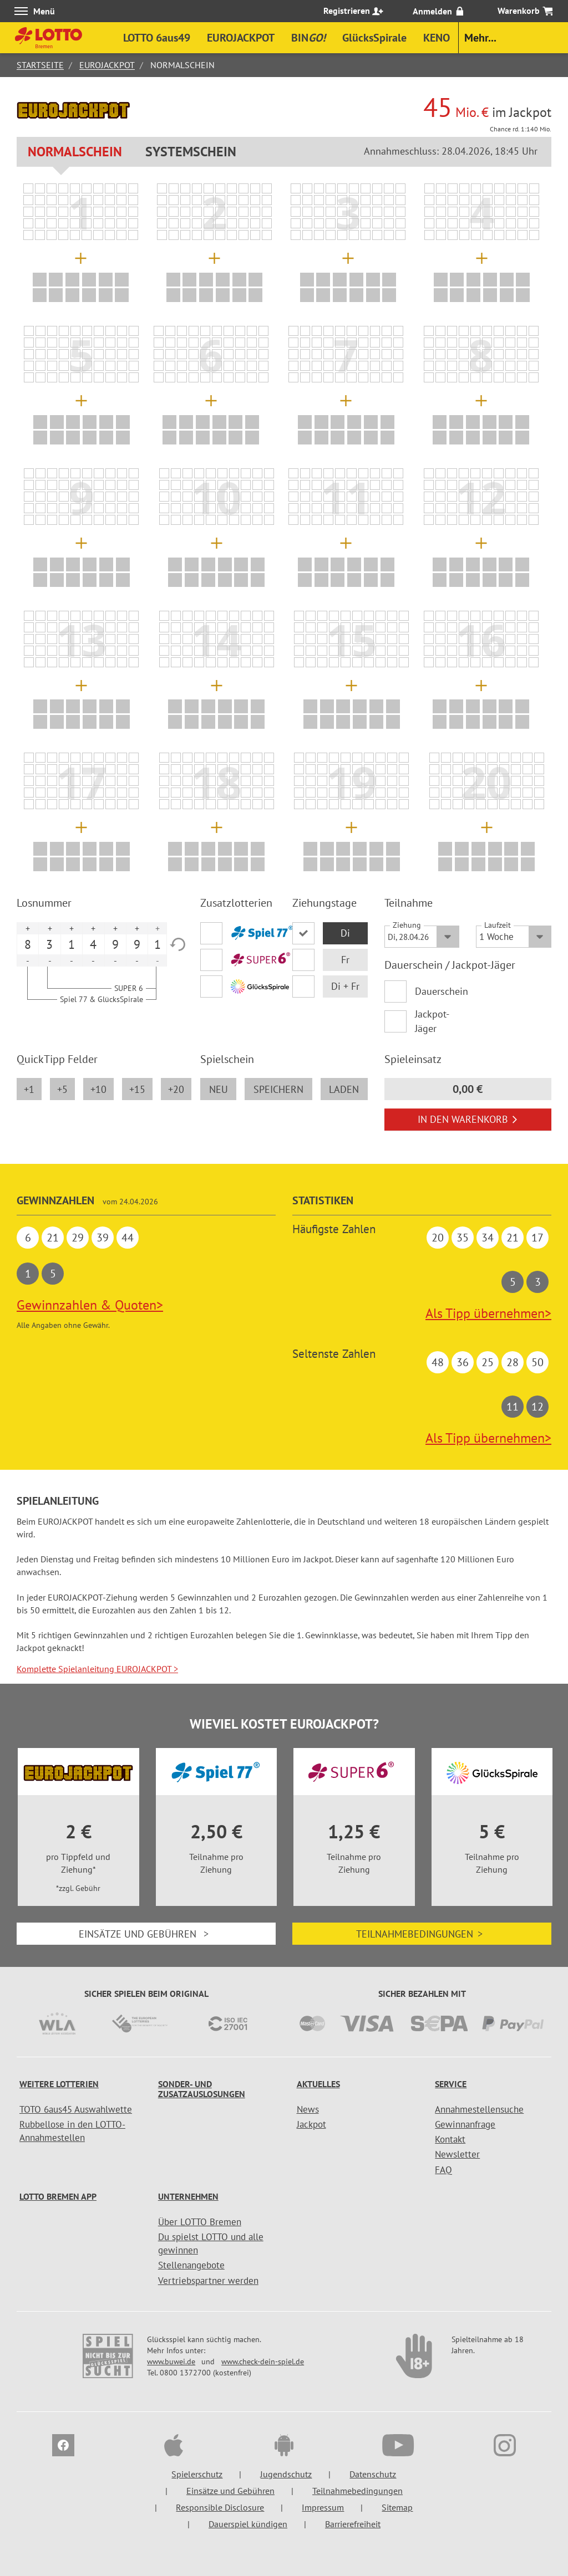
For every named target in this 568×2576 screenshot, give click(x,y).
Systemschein (190, 151)
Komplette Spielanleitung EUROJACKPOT (97, 1668)
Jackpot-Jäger (432, 1021)
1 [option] (71, 944)
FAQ (443, 2170)
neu (218, 1089)
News (308, 2109)
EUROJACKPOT (107, 64)
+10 (98, 1089)
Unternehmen (188, 2196)
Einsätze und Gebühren (146, 1934)
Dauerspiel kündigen (248, 2523)
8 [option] (27, 944)
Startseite (40, 64)
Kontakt (450, 2139)
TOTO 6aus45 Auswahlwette (75, 2109)
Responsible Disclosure (220, 2507)
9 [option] (115, 944)
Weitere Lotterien (59, 2083)
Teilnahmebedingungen (422, 1934)
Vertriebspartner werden (208, 2281)
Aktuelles (318, 2083)
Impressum (323, 2507)
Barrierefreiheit (353, 2523)
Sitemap (397, 2507)
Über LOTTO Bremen (199, 2222)
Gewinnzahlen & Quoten (90, 1304)
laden (344, 1089)
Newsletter (457, 2154)
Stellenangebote (191, 2265)
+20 (176, 1089)
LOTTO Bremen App (58, 2196)
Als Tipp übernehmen (488, 1313)
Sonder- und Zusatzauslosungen (201, 2088)
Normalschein (75, 151)
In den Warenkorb (468, 1119)
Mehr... (480, 37)
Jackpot (311, 2124)
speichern (278, 1089)
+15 (137, 1089)
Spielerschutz (196, 2474)
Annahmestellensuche (479, 2109)
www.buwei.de (171, 2362)
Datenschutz (372, 2474)
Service (450, 2083)
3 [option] (49, 944)
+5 (62, 1089)
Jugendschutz (286, 2474)
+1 (29, 1089)
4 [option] (93, 944)
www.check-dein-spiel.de (262, 2362)
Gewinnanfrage (465, 2124)
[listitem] (28, 188)
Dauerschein (437, 991)
